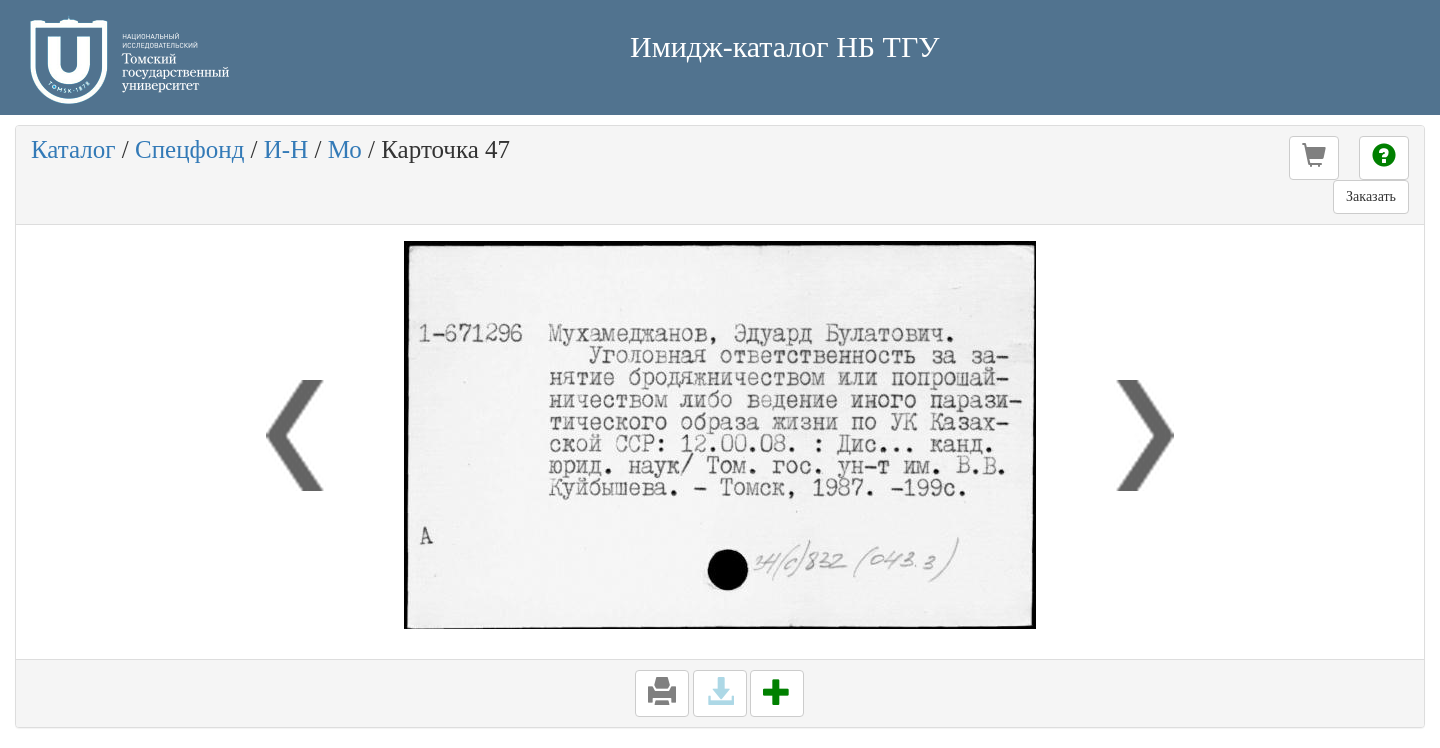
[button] (1314, 158)
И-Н (286, 149)
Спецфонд (189, 149)
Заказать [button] (1371, 196)
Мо (345, 149)
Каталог (73, 149)
